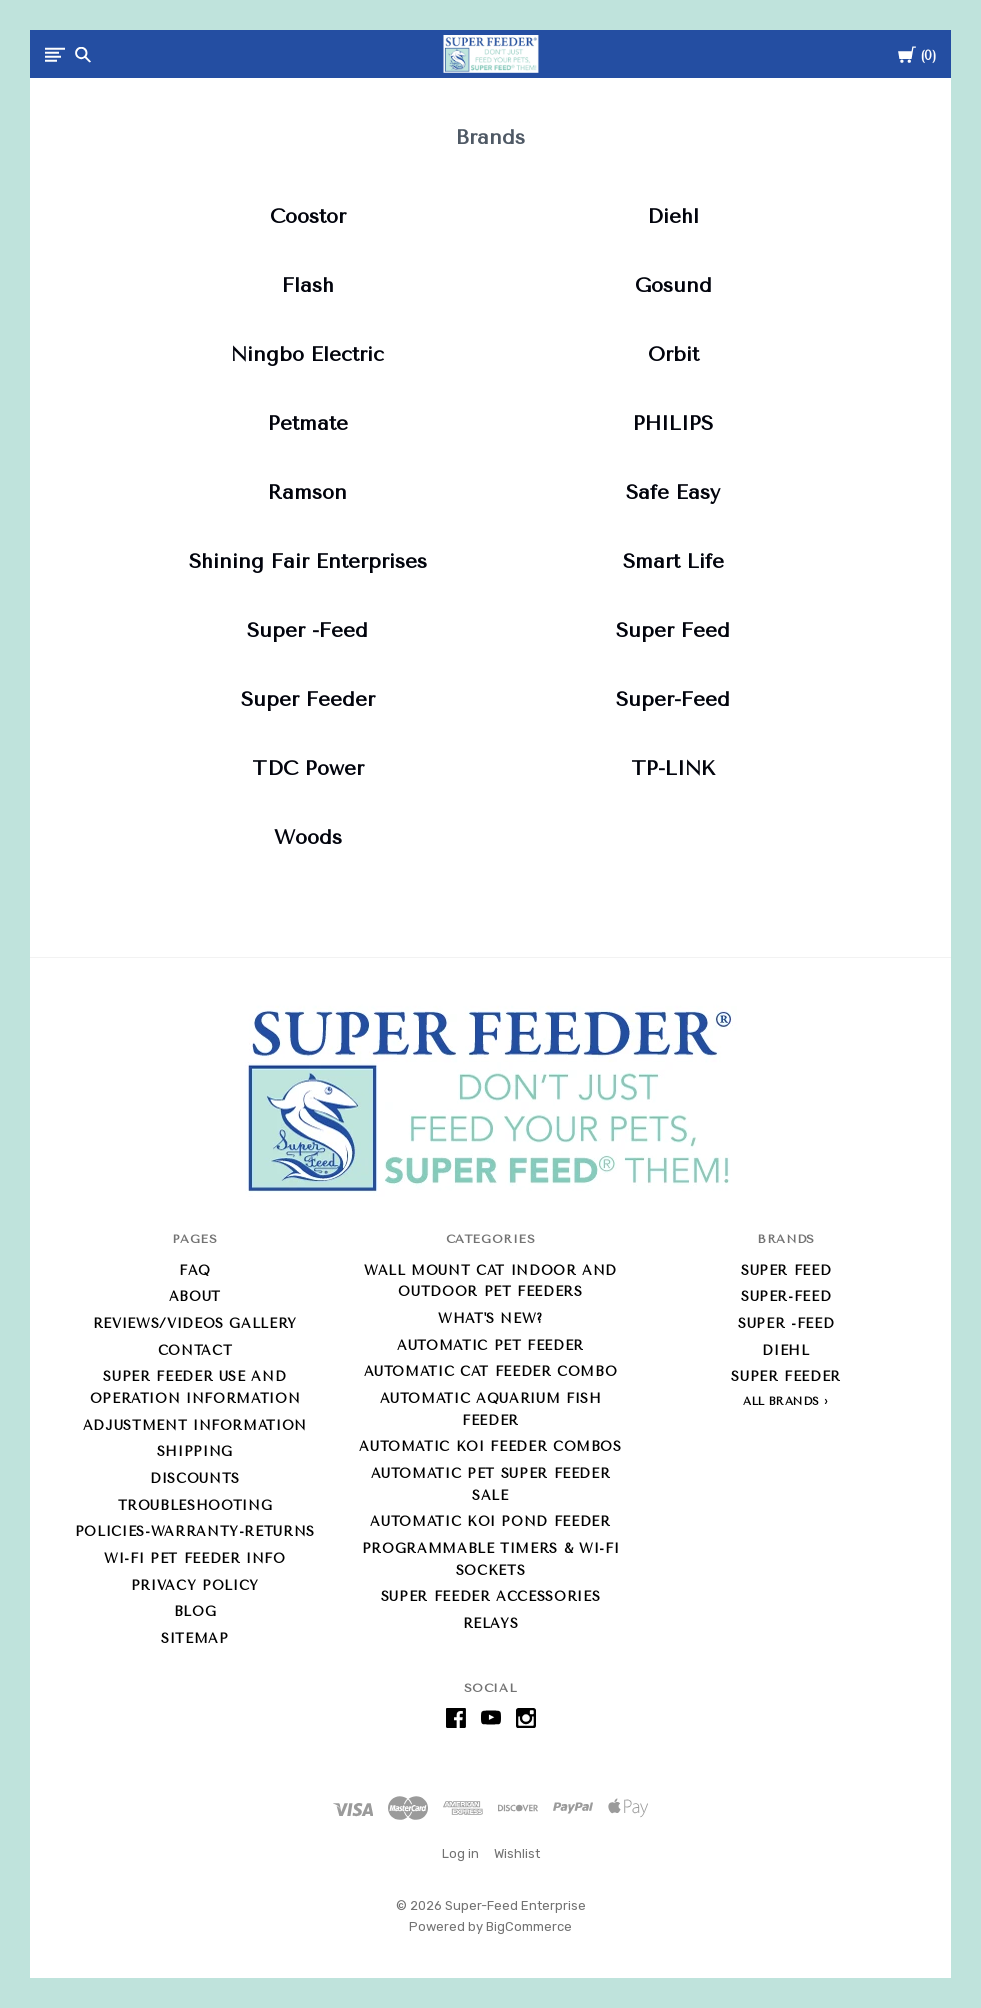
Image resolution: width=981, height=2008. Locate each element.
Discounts (195, 1478)
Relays (491, 1623)
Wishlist (517, 1853)
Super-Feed (673, 699)
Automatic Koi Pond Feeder (490, 1521)
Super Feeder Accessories (491, 1596)
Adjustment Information (195, 1425)
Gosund (673, 285)
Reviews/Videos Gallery (195, 1323)
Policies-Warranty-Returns (195, 1531)
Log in (460, 1853)
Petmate (308, 423)
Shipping (195, 1451)
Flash (308, 285)
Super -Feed (307, 630)
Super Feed (673, 630)
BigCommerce (529, 1926)
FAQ (195, 1270)
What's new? (490, 1318)
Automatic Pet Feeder (490, 1345)
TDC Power (308, 768)
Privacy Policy (195, 1585)
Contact (195, 1350)
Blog (195, 1611)
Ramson (307, 492)
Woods (308, 837)
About (195, 1296)
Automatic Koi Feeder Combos (490, 1446)
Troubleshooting (195, 1505)
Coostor (308, 216)
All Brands (781, 1401)
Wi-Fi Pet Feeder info (195, 1558)
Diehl (673, 216)
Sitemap (195, 1638)
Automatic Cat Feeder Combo (491, 1371)
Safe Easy (673, 492)
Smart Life (673, 561)
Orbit (673, 354)
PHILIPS (673, 423)
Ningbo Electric (307, 354)
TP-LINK (673, 768)
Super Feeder (308, 699)
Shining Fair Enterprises (308, 561)
